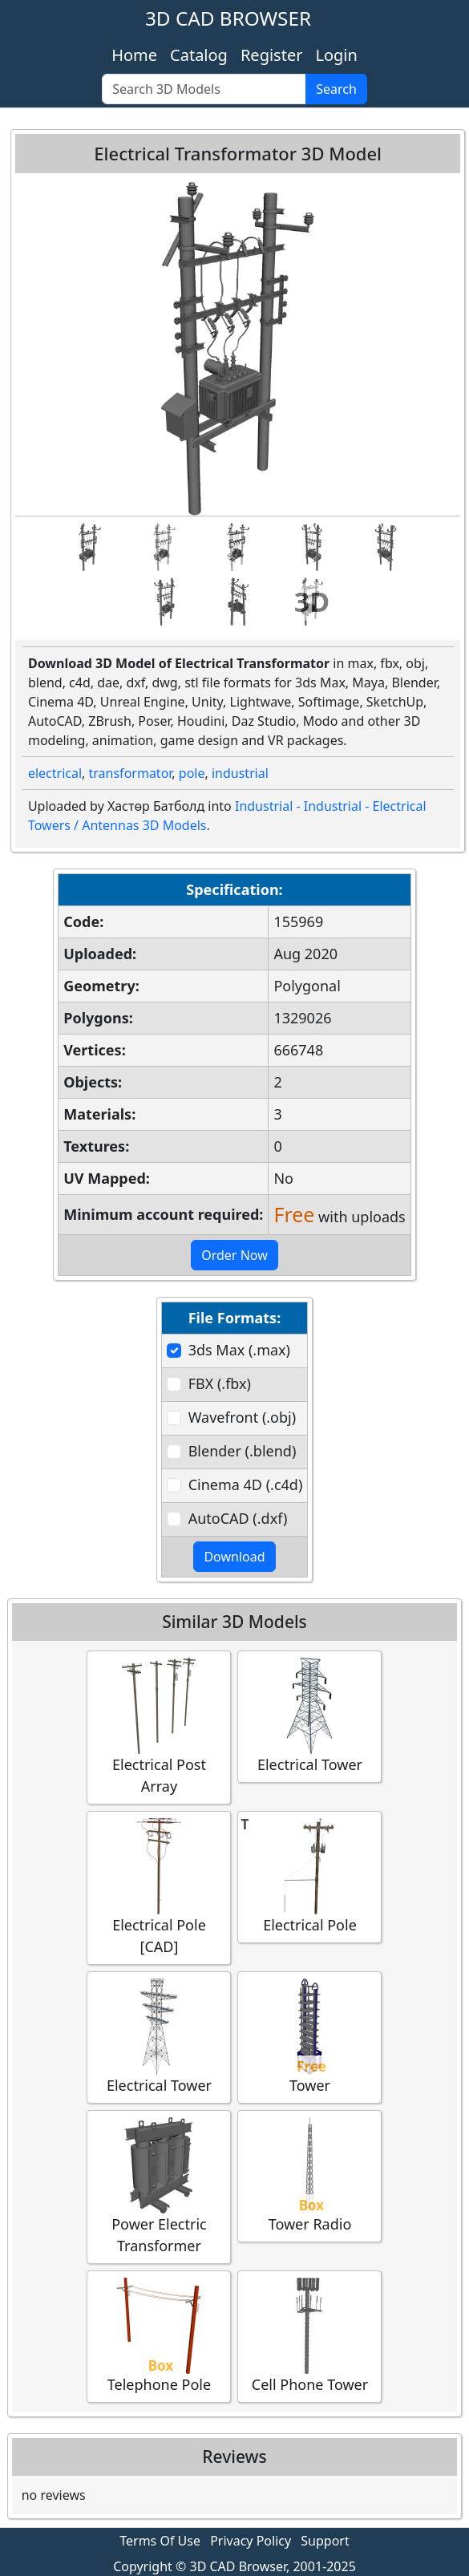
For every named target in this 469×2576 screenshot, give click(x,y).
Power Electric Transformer (159, 2186)
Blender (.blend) (242, 1450)
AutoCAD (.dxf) (238, 1518)
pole (192, 773)
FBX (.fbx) (219, 1383)
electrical (55, 773)
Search (336, 89)
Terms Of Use (159, 2541)
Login (336, 55)
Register (272, 55)
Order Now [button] (234, 1255)
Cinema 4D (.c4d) (245, 1484)
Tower (309, 2037)
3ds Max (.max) (239, 1349)
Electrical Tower (309, 1716)
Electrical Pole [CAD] (159, 1887)
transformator (130, 773)
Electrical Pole (309, 1876)
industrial (240, 773)
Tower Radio (309, 2175)
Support (325, 2541)
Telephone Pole (159, 2336)
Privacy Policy (250, 2541)
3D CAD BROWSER (228, 18)
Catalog (199, 55)
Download (234, 1556)
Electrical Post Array (159, 1727)
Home (134, 55)
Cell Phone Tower (309, 2336)
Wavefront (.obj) (242, 1417)
